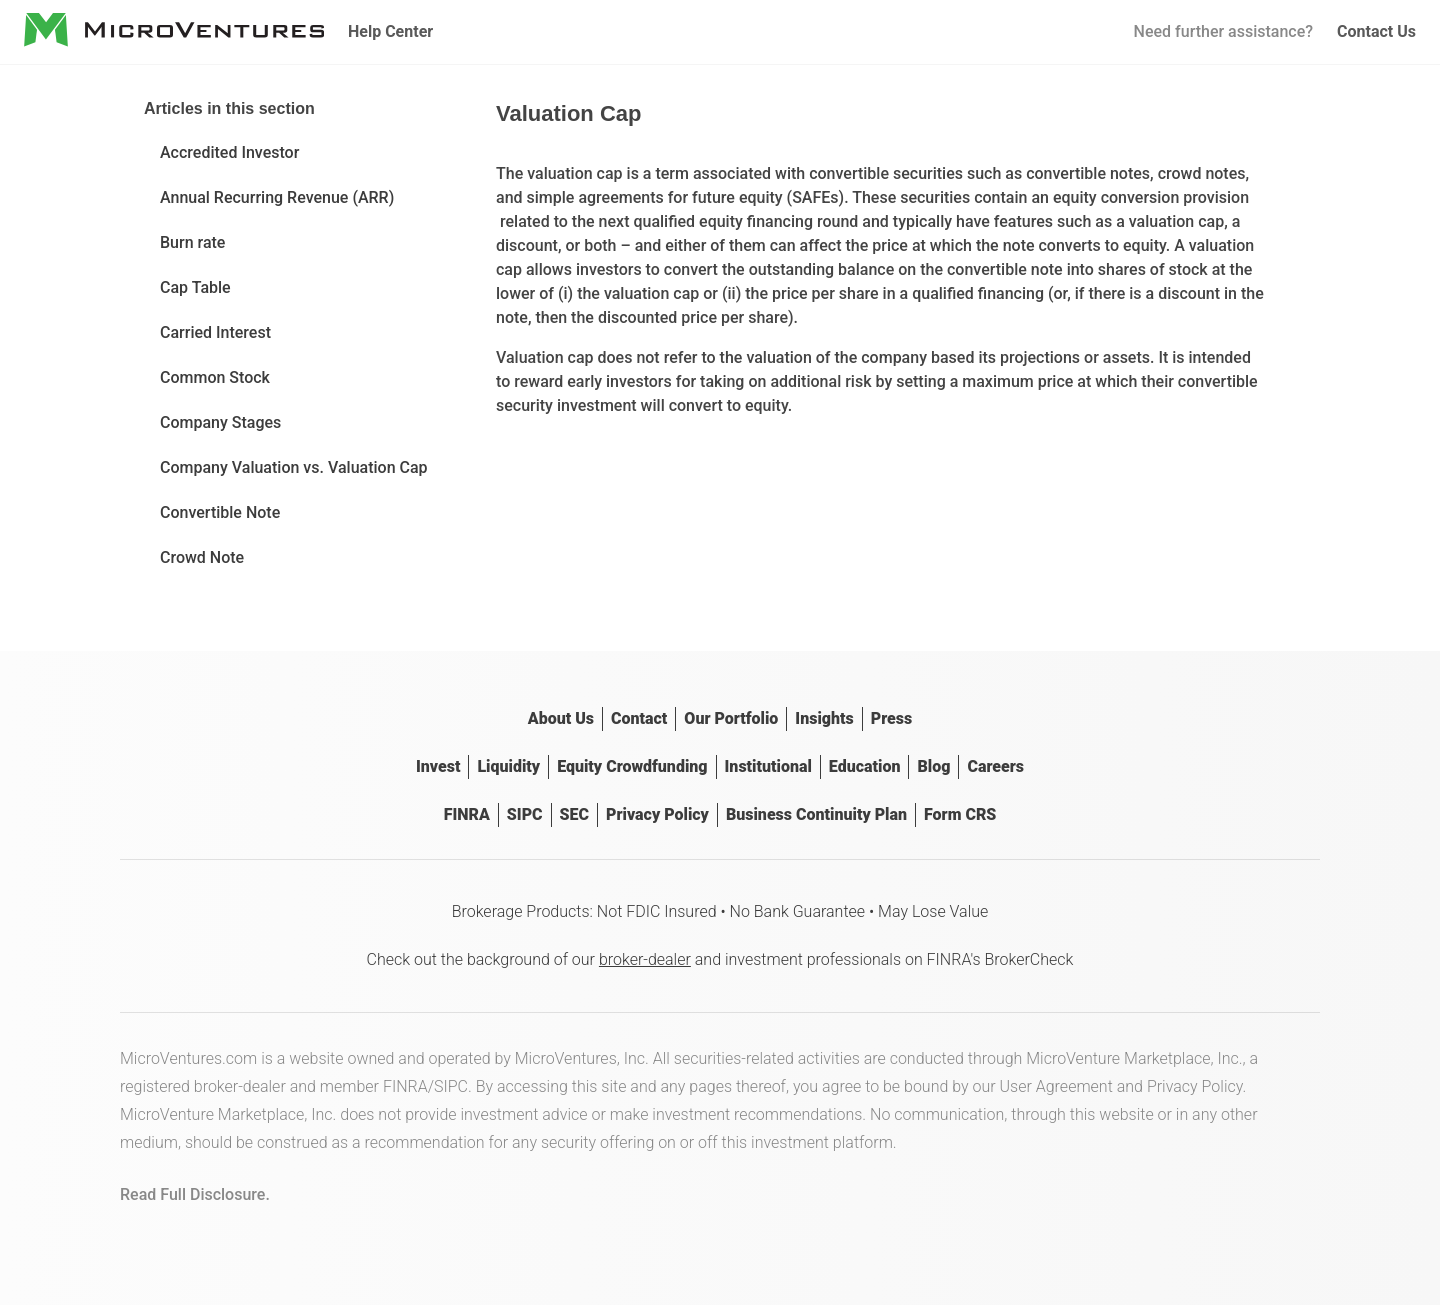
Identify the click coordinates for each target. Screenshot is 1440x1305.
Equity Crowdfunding (632, 766)
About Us (561, 718)
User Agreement (1056, 1086)
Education (865, 766)
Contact (639, 718)
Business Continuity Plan (816, 814)
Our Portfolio (731, 718)
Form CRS (960, 814)
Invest (438, 766)
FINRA (467, 814)
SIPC (525, 814)
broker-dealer (645, 959)
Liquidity (508, 766)
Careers (995, 766)
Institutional (768, 766)
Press (891, 718)
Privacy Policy (657, 814)
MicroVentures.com (188, 1058)
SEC (574, 814)
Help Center (390, 31)
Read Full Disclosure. (195, 1194)
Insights (824, 718)
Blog (933, 766)
